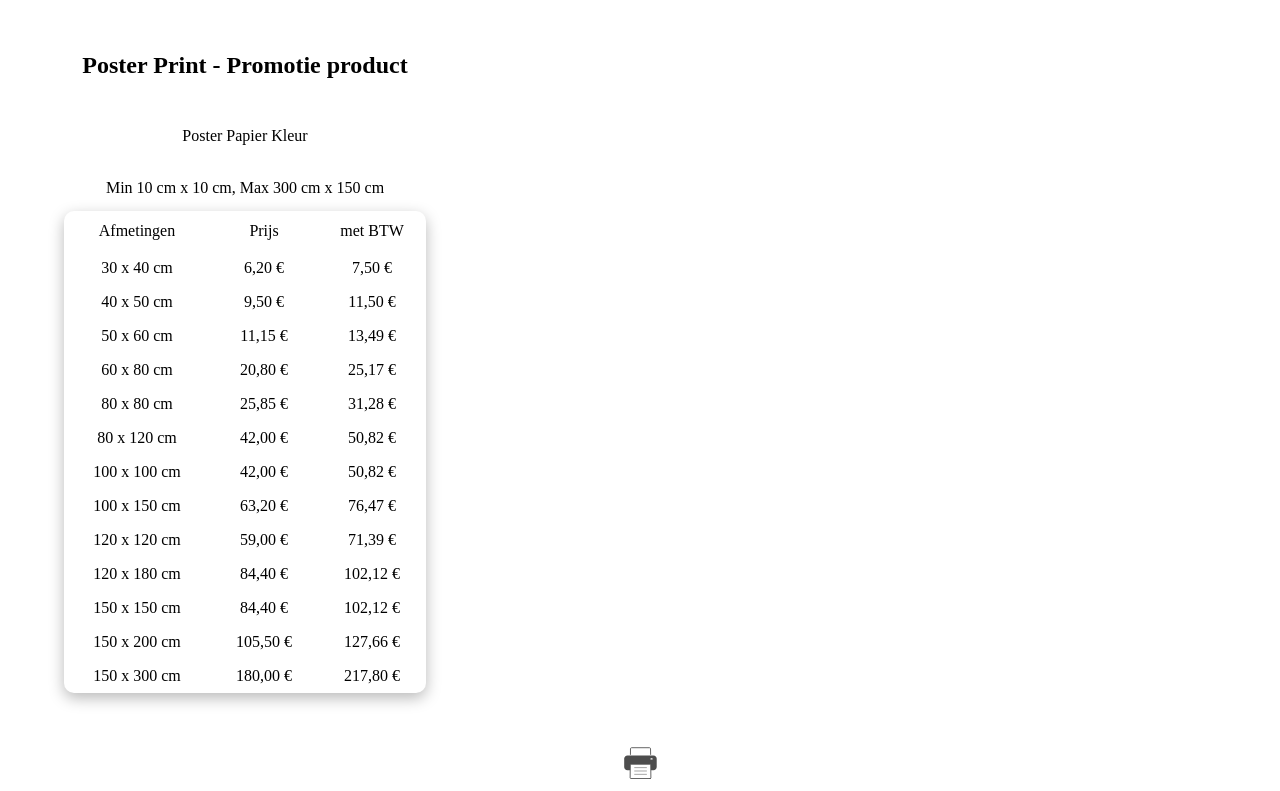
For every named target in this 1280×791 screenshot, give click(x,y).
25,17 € (372, 369)
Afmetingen (137, 230)
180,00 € (264, 675)
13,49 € (372, 335)
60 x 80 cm (137, 369)
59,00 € (264, 539)
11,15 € (263, 335)
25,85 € (264, 403)
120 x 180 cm (137, 573)
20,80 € (264, 369)
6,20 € (264, 267)
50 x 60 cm (137, 335)
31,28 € (372, 403)
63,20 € (264, 505)
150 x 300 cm (137, 675)
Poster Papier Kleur (244, 135)
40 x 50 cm (137, 301)
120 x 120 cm (137, 539)
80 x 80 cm (137, 403)
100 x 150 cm (137, 505)
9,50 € (264, 301)
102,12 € (372, 573)
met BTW (372, 230)
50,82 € (372, 437)
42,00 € (264, 437)
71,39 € (372, 539)
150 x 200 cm (137, 641)
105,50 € (264, 641)
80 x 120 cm (137, 437)
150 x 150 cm (137, 607)
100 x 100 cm (137, 471)
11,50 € (371, 301)
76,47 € (372, 505)
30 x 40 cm (137, 267)
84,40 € (264, 573)
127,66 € (372, 641)
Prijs (263, 230)
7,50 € (372, 267)
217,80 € (372, 675)
